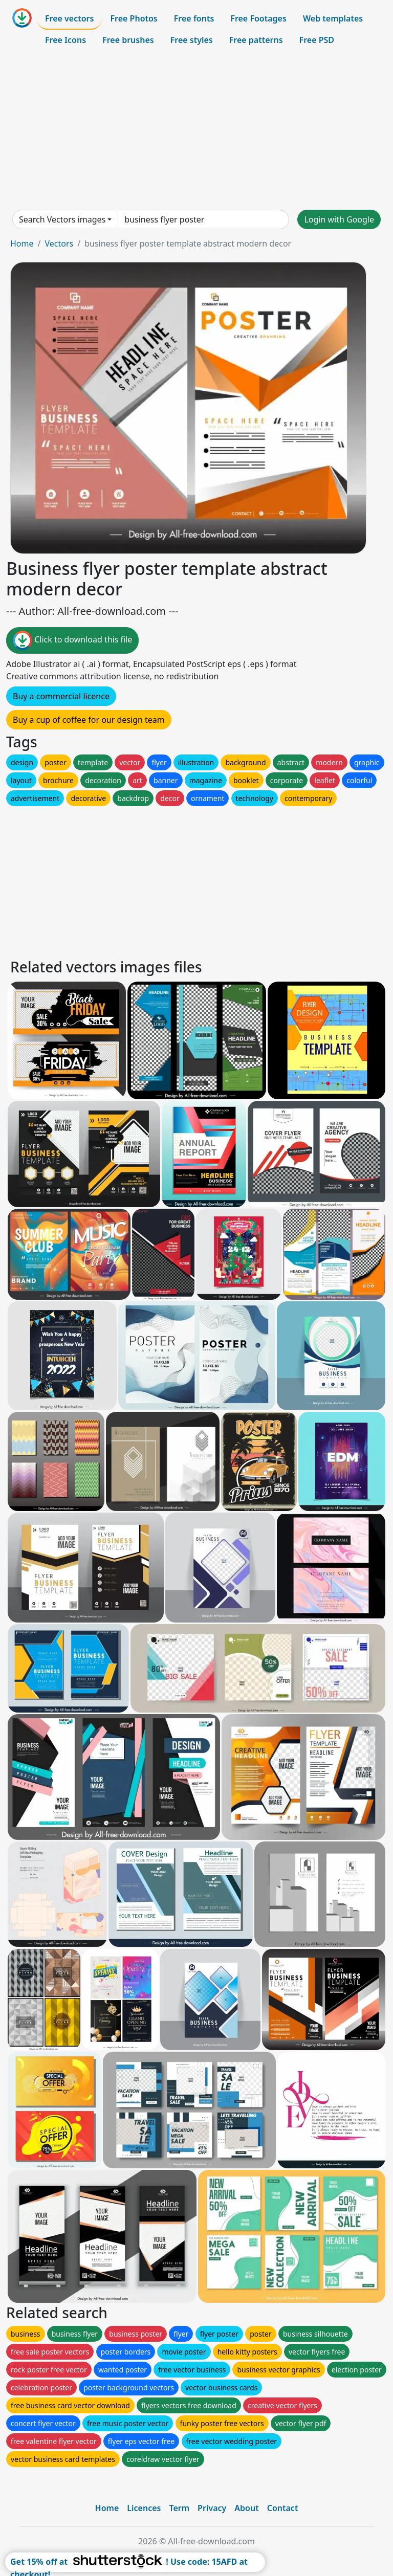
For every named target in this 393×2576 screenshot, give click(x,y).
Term (179, 2508)
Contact (282, 2508)
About (246, 2508)
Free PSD (316, 40)
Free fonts (194, 18)
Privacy (212, 2508)
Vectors (59, 243)
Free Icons (65, 40)
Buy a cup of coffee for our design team (89, 719)
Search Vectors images (62, 219)
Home (22, 243)
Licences (144, 2508)
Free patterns (256, 40)
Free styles (191, 40)
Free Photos (133, 18)
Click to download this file (72, 640)
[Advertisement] (196, 130)
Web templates (333, 18)
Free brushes (128, 40)
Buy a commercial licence (61, 696)
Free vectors (69, 18)
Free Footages (258, 18)
